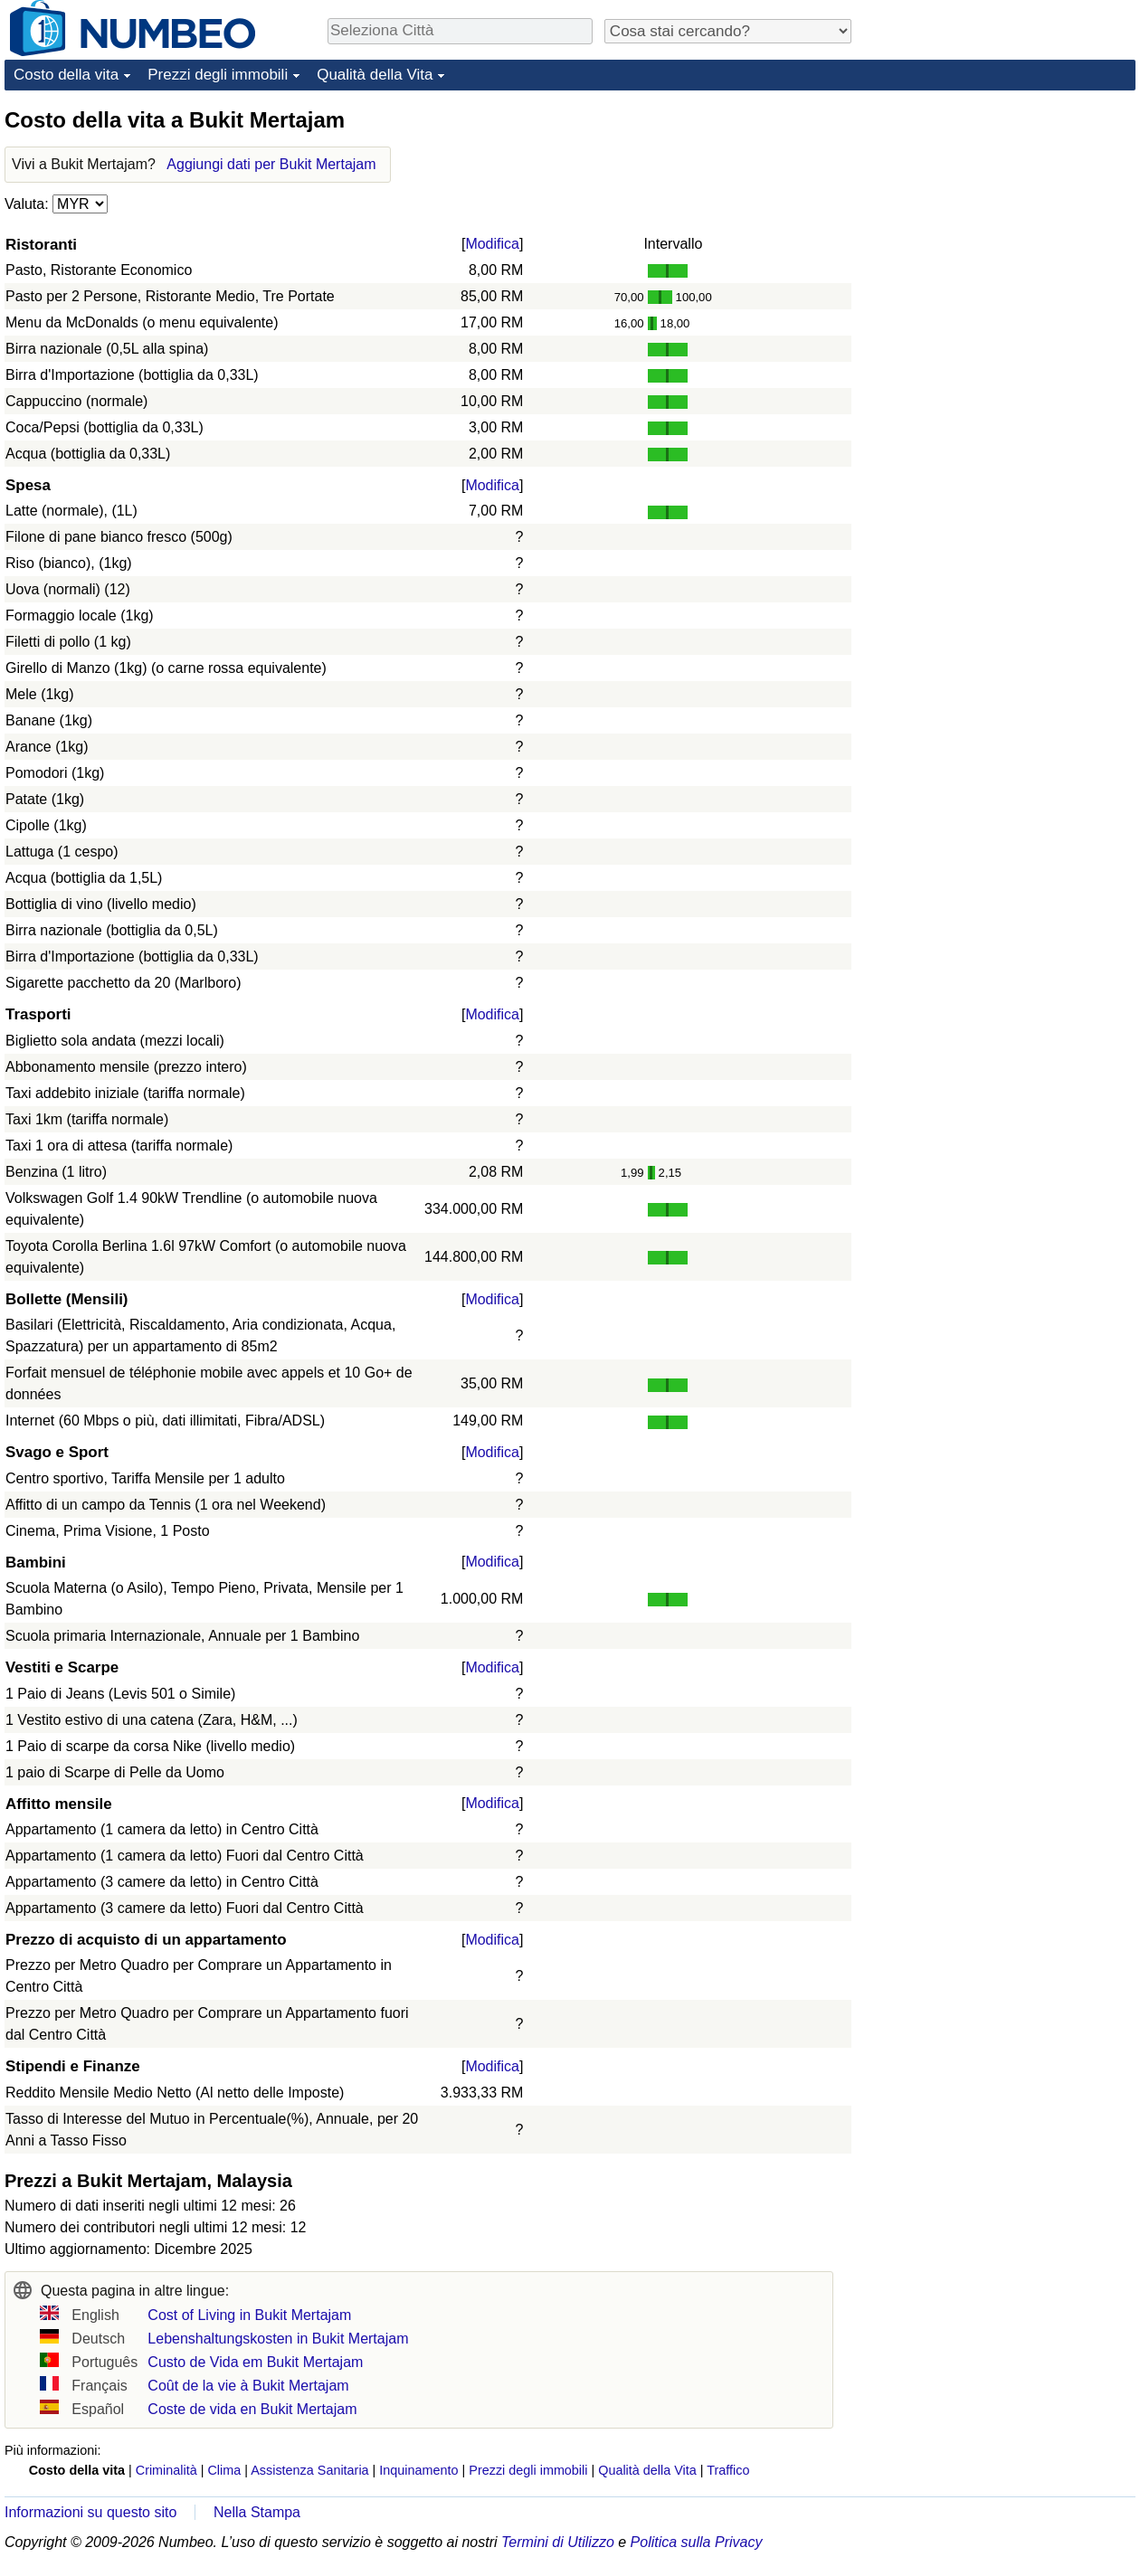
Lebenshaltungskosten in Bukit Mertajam (277, 2338)
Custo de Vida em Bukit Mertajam (255, 2362)
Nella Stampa (257, 2512)
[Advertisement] (999, 219)
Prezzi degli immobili (217, 74)
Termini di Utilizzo (557, 2542)
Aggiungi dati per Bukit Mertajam (270, 164)
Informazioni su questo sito (90, 2512)
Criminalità (166, 2470)
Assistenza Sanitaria (309, 2470)
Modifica (492, 243)
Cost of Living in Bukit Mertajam (249, 2315)
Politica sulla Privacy (697, 2542)
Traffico (728, 2470)
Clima (224, 2470)
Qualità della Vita (374, 74)
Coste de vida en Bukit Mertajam (251, 2409)
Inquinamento (418, 2470)
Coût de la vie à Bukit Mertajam (247, 2385)
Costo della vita (66, 74)
